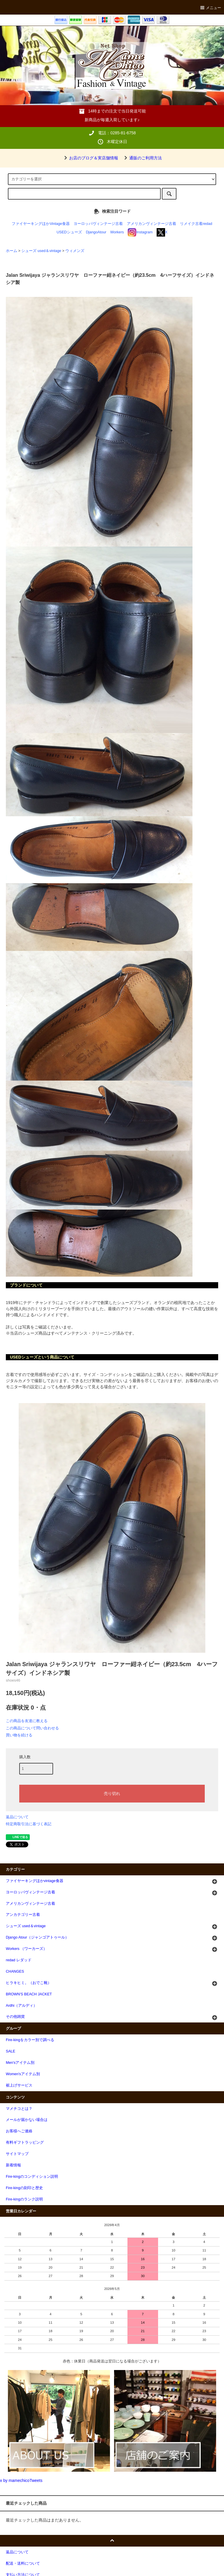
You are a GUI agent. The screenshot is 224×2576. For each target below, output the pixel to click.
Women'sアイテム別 (23, 2074)
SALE (10, 2051)
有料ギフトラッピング (25, 2142)
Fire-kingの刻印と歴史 (24, 2188)
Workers (117, 232)
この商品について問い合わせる (32, 1728)
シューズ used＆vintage (41, 251)
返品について (17, 1817)
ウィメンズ (74, 251)
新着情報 (13, 2165)
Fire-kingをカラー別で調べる (30, 2040)
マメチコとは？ (19, 2109)
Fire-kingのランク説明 (24, 2199)
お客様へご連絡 (19, 2131)
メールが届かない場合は (27, 2120)
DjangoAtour (96, 232)
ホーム (11, 251)
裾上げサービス (19, 2085)
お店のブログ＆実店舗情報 (90, 158)
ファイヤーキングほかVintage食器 (41, 224)
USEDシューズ (69, 232)
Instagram (140, 232)
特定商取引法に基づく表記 (28, 1824)
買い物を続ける (19, 1735)
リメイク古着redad (196, 224)
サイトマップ (17, 2154)
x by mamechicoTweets (21, 2480)
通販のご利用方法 (142, 158)
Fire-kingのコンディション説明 (32, 2177)
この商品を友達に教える (27, 1721)
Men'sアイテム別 (20, 2063)
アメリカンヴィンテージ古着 (151, 224)
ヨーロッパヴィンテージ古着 (98, 224)
